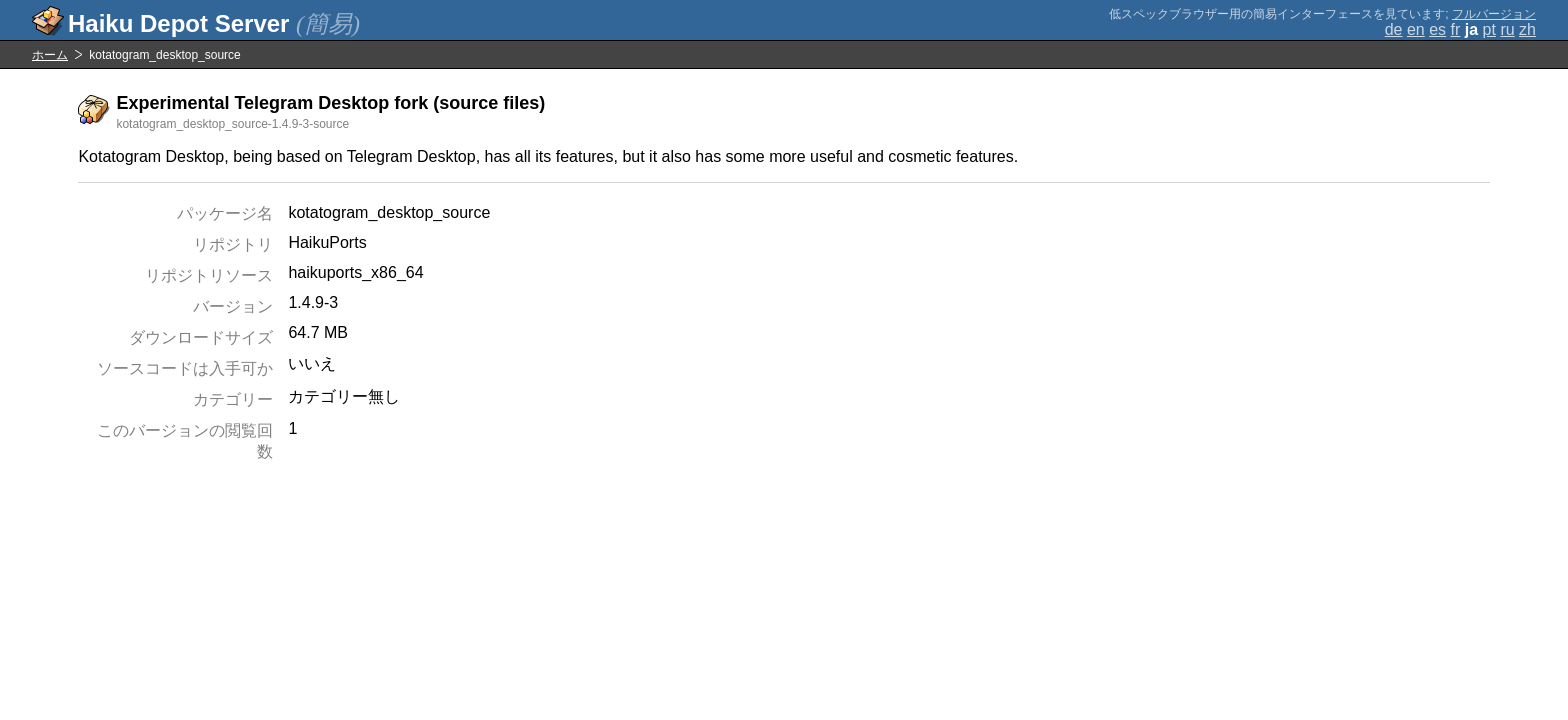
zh (1527, 29)
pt (1489, 29)
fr (1456, 29)
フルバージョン (1494, 14)
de (1394, 29)
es (1437, 29)
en (1416, 29)
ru (1507, 29)
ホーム (50, 55)
